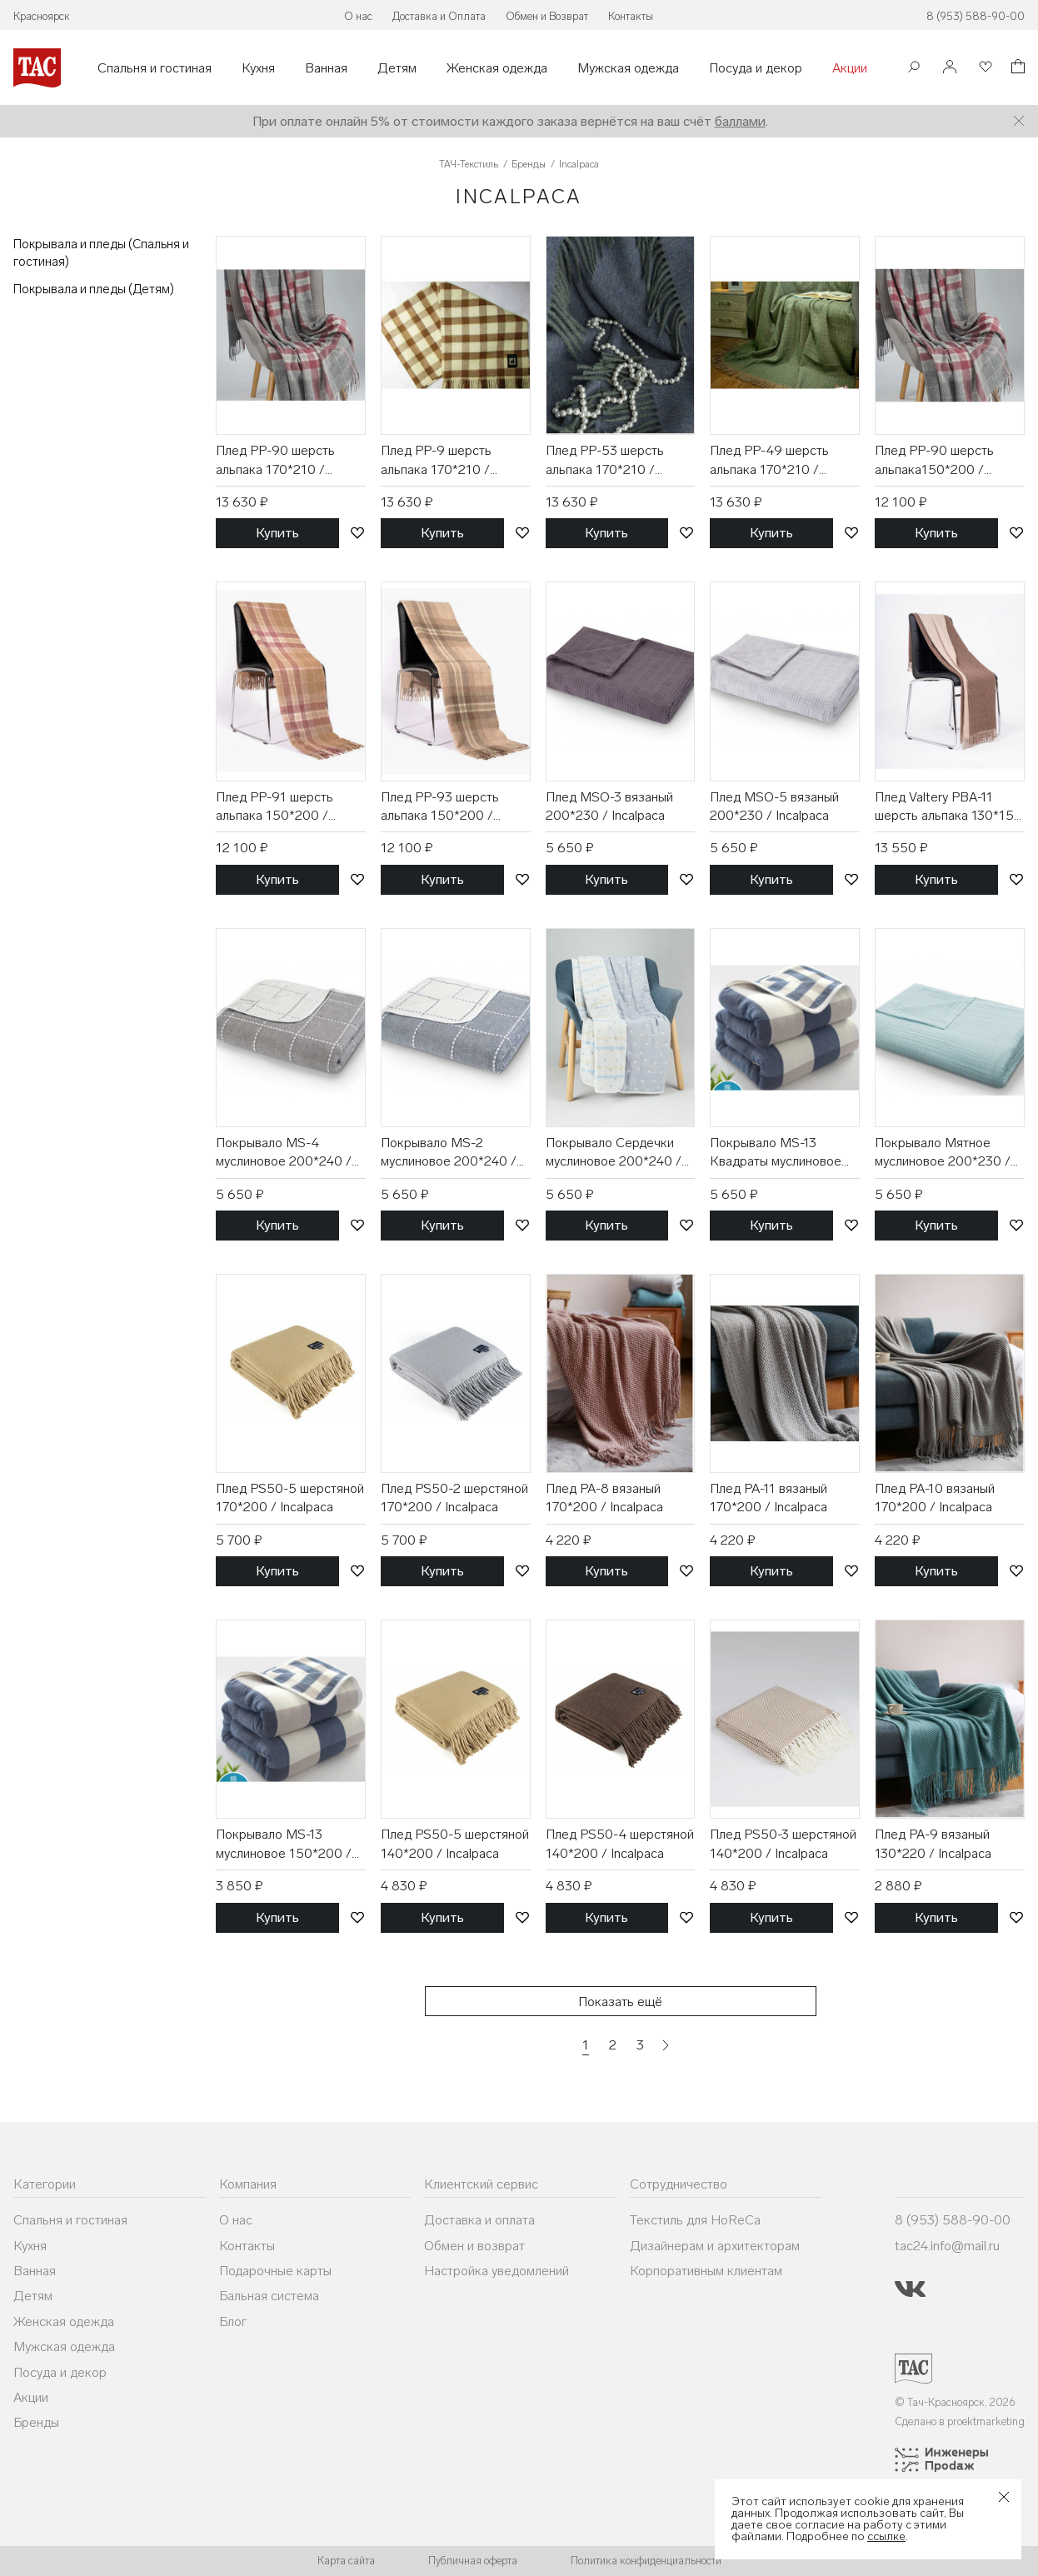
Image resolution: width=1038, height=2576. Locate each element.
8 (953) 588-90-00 (975, 16)
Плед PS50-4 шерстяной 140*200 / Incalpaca (620, 1843)
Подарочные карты (275, 2271)
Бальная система (269, 2296)
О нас (358, 16)
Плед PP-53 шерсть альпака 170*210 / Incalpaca (605, 460)
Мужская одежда (628, 68)
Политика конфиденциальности (646, 2560)
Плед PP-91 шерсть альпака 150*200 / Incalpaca (274, 807)
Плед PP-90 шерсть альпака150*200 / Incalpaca (934, 460)
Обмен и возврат (474, 2246)
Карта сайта (346, 2560)
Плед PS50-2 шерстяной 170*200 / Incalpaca (454, 1497)
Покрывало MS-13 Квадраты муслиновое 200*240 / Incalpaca (775, 1153)
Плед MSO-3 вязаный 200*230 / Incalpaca (609, 806)
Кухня (258, 68)
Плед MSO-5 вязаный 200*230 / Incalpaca (774, 806)
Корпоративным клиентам (706, 2271)
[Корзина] (1016, 68)
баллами (740, 121)
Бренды (36, 2422)
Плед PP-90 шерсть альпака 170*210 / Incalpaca (275, 460)
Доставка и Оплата (439, 16)
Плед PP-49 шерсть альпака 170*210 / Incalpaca (769, 460)
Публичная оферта (472, 2560)
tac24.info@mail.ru (947, 2246)
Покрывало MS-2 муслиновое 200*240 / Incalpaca (449, 1153)
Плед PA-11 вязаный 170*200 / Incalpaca (768, 1497)
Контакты (630, 16)
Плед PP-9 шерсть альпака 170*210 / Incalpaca (436, 460)
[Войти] (950, 68)
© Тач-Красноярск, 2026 (955, 2402)
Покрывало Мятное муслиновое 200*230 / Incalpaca (943, 1153)
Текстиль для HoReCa (695, 2220)
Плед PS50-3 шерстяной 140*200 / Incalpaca (783, 1843)
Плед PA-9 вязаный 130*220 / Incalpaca (933, 1843)
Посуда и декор (755, 68)
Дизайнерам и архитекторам (715, 2246)
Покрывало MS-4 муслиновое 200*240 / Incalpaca (284, 1153)
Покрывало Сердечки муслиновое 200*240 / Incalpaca (613, 1153)
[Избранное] (984, 68)
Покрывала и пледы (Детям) (93, 289)
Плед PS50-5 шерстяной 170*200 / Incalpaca (290, 1497)
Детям (397, 68)
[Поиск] (914, 68)
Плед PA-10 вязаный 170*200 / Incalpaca (935, 1497)
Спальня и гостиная (154, 68)
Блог (233, 2321)
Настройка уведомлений (496, 2271)
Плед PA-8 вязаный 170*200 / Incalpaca (604, 1497)
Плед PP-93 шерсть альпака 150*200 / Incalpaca (440, 807)
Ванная (326, 68)
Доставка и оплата (479, 2220)
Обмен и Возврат (547, 16)
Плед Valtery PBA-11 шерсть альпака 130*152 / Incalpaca (948, 807)
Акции (849, 68)
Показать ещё (620, 2001)
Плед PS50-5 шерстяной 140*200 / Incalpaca (455, 1843)
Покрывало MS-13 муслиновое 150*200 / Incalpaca (284, 1844)
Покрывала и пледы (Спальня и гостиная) (101, 253)
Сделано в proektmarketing (960, 2421)
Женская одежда (497, 68)
